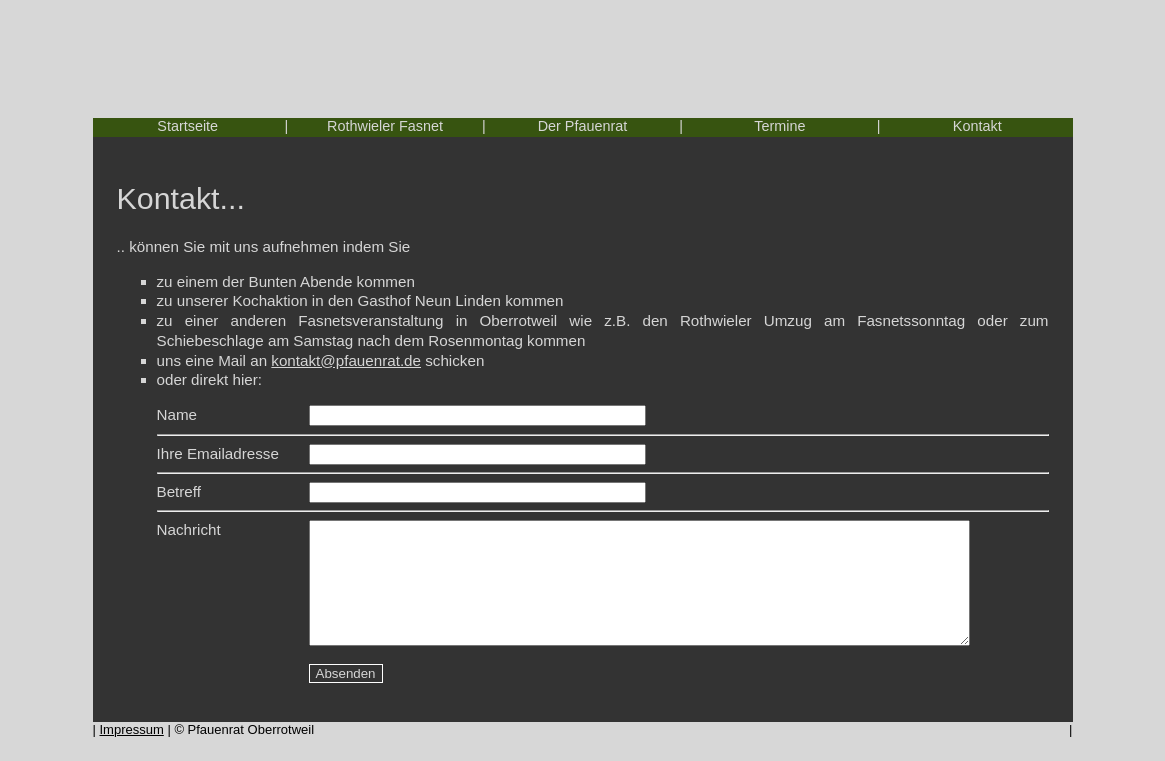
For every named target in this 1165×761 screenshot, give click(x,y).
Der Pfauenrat (583, 126)
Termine (779, 126)
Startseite (187, 126)
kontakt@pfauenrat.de (346, 360)
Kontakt (977, 126)
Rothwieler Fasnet (385, 126)
